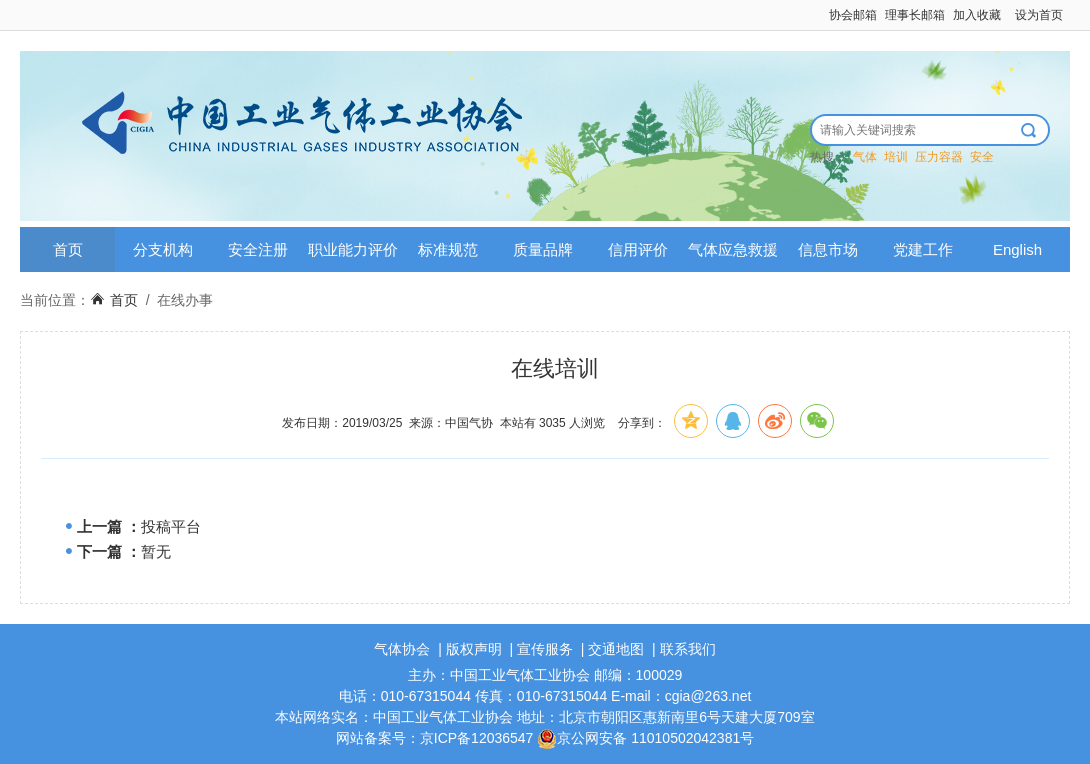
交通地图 (616, 649)
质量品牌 (543, 249)
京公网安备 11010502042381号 (645, 738)
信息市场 (828, 249)
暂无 (156, 551)
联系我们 (688, 649)
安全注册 (258, 249)
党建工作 (923, 249)
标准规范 (448, 249)
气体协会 (402, 649)
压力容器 (939, 157)
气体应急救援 (733, 249)
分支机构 (163, 249)
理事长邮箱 (915, 15)
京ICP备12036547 (477, 738)
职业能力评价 (353, 249)
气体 (865, 157)
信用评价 (638, 249)
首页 (68, 249)
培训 (896, 157)
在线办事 (185, 300)
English (1017, 249)
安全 (982, 157)
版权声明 (474, 649)
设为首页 (1039, 15)
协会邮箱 (853, 15)
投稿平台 (171, 526)
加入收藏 (977, 15)
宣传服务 (545, 649)
